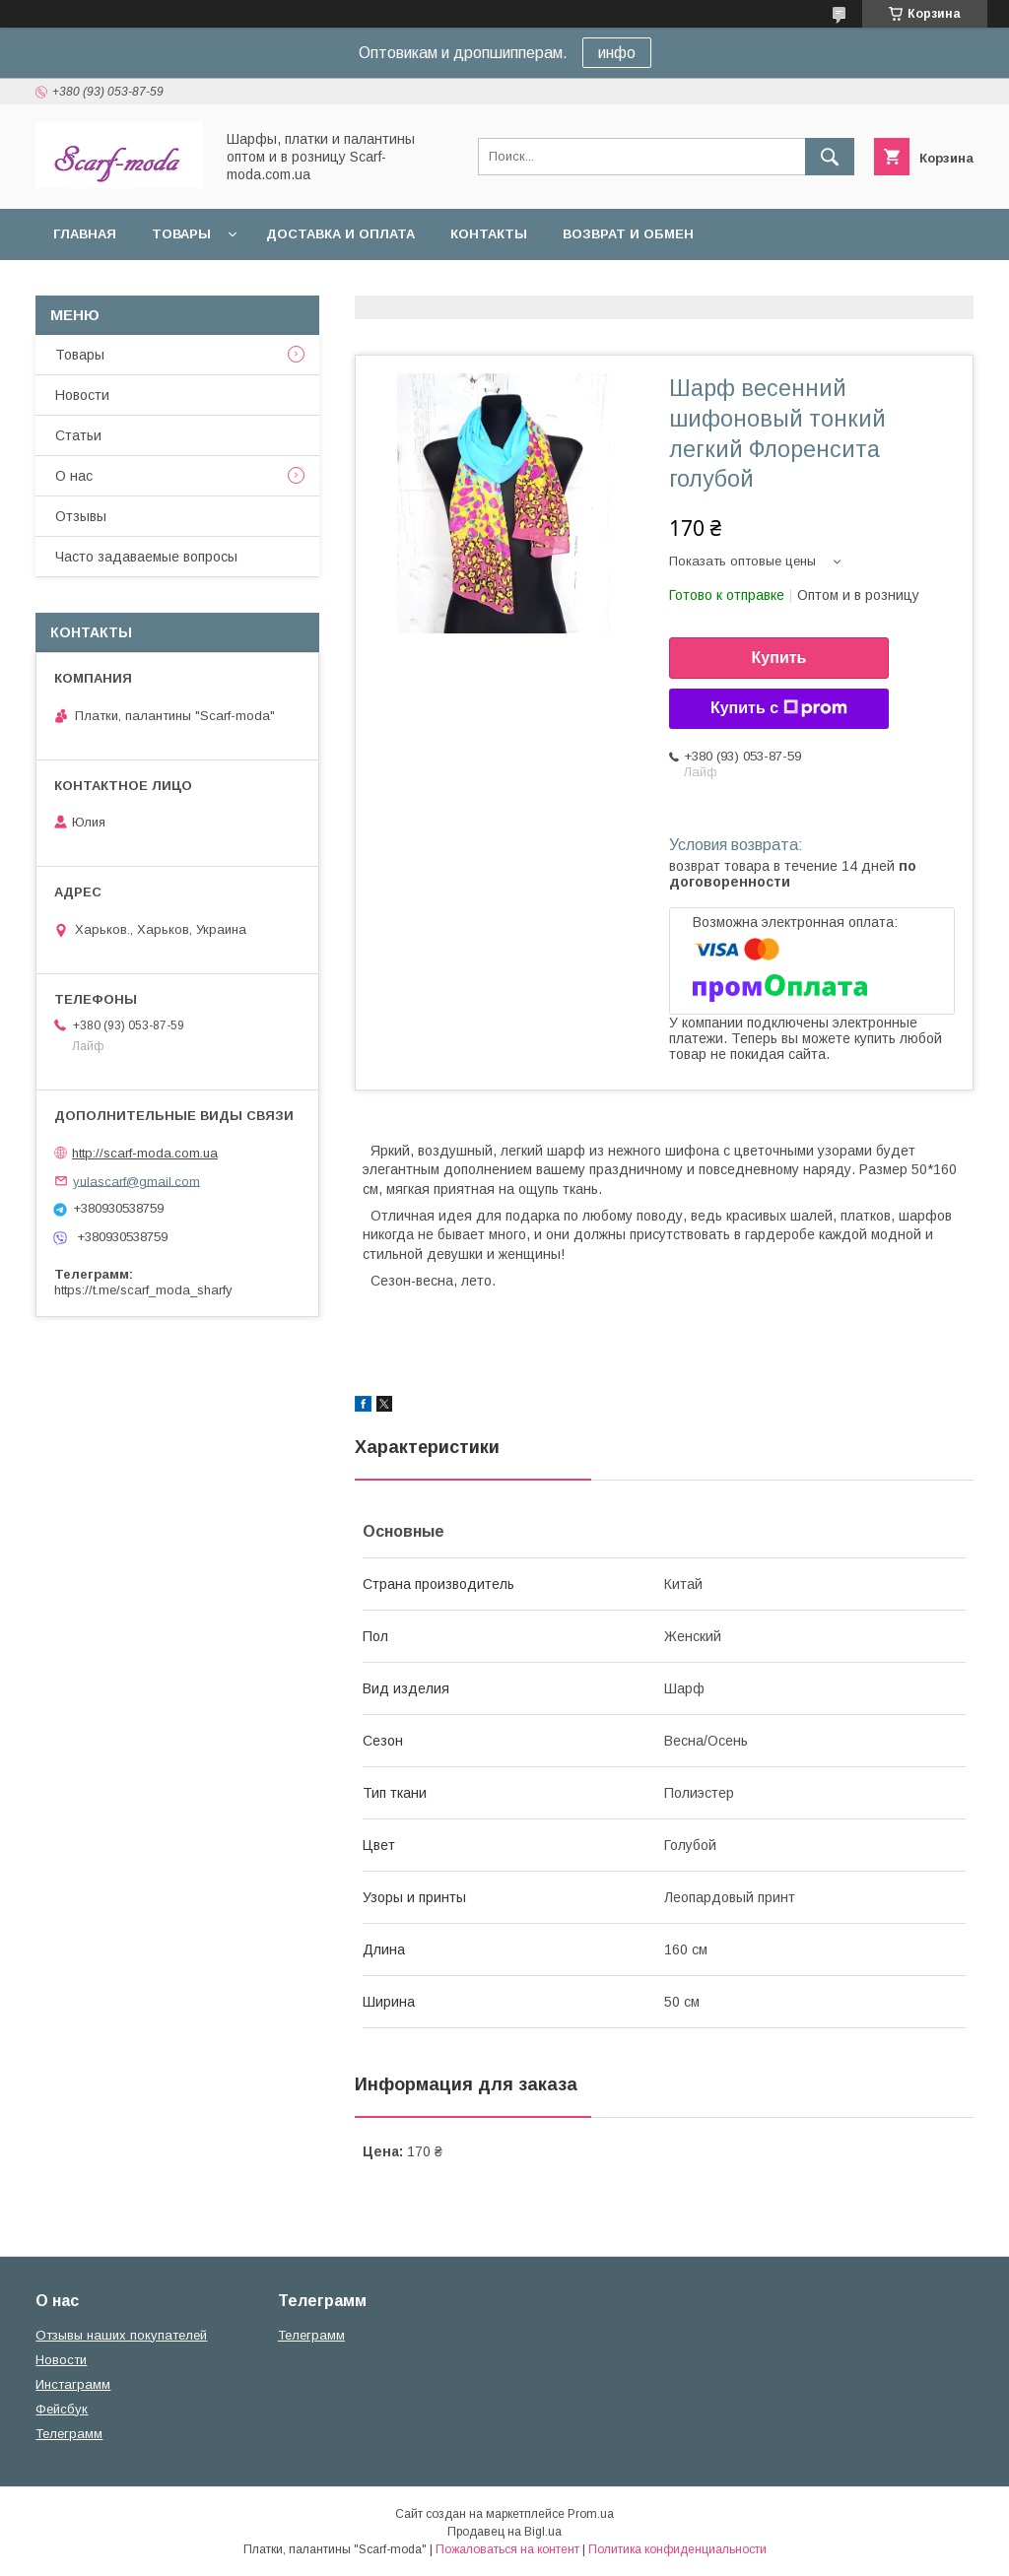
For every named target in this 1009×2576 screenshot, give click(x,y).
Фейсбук (61, 2409)
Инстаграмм (72, 2384)
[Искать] (829, 156)
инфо (617, 52)
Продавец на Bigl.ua (504, 2532)
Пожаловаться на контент (507, 2549)
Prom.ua (591, 2514)
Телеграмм (68, 2433)
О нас (74, 476)
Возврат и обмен (628, 234)
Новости (82, 395)
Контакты (488, 234)
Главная (84, 234)
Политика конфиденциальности (677, 2549)
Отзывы (80, 516)
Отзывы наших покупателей (121, 2335)
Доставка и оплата (340, 234)
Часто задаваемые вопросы (146, 556)
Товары (181, 234)
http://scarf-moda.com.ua (145, 1153)
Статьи (78, 435)
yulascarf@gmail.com (136, 1180)
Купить (779, 657)
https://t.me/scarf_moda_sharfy (143, 1290)
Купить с (778, 708)
